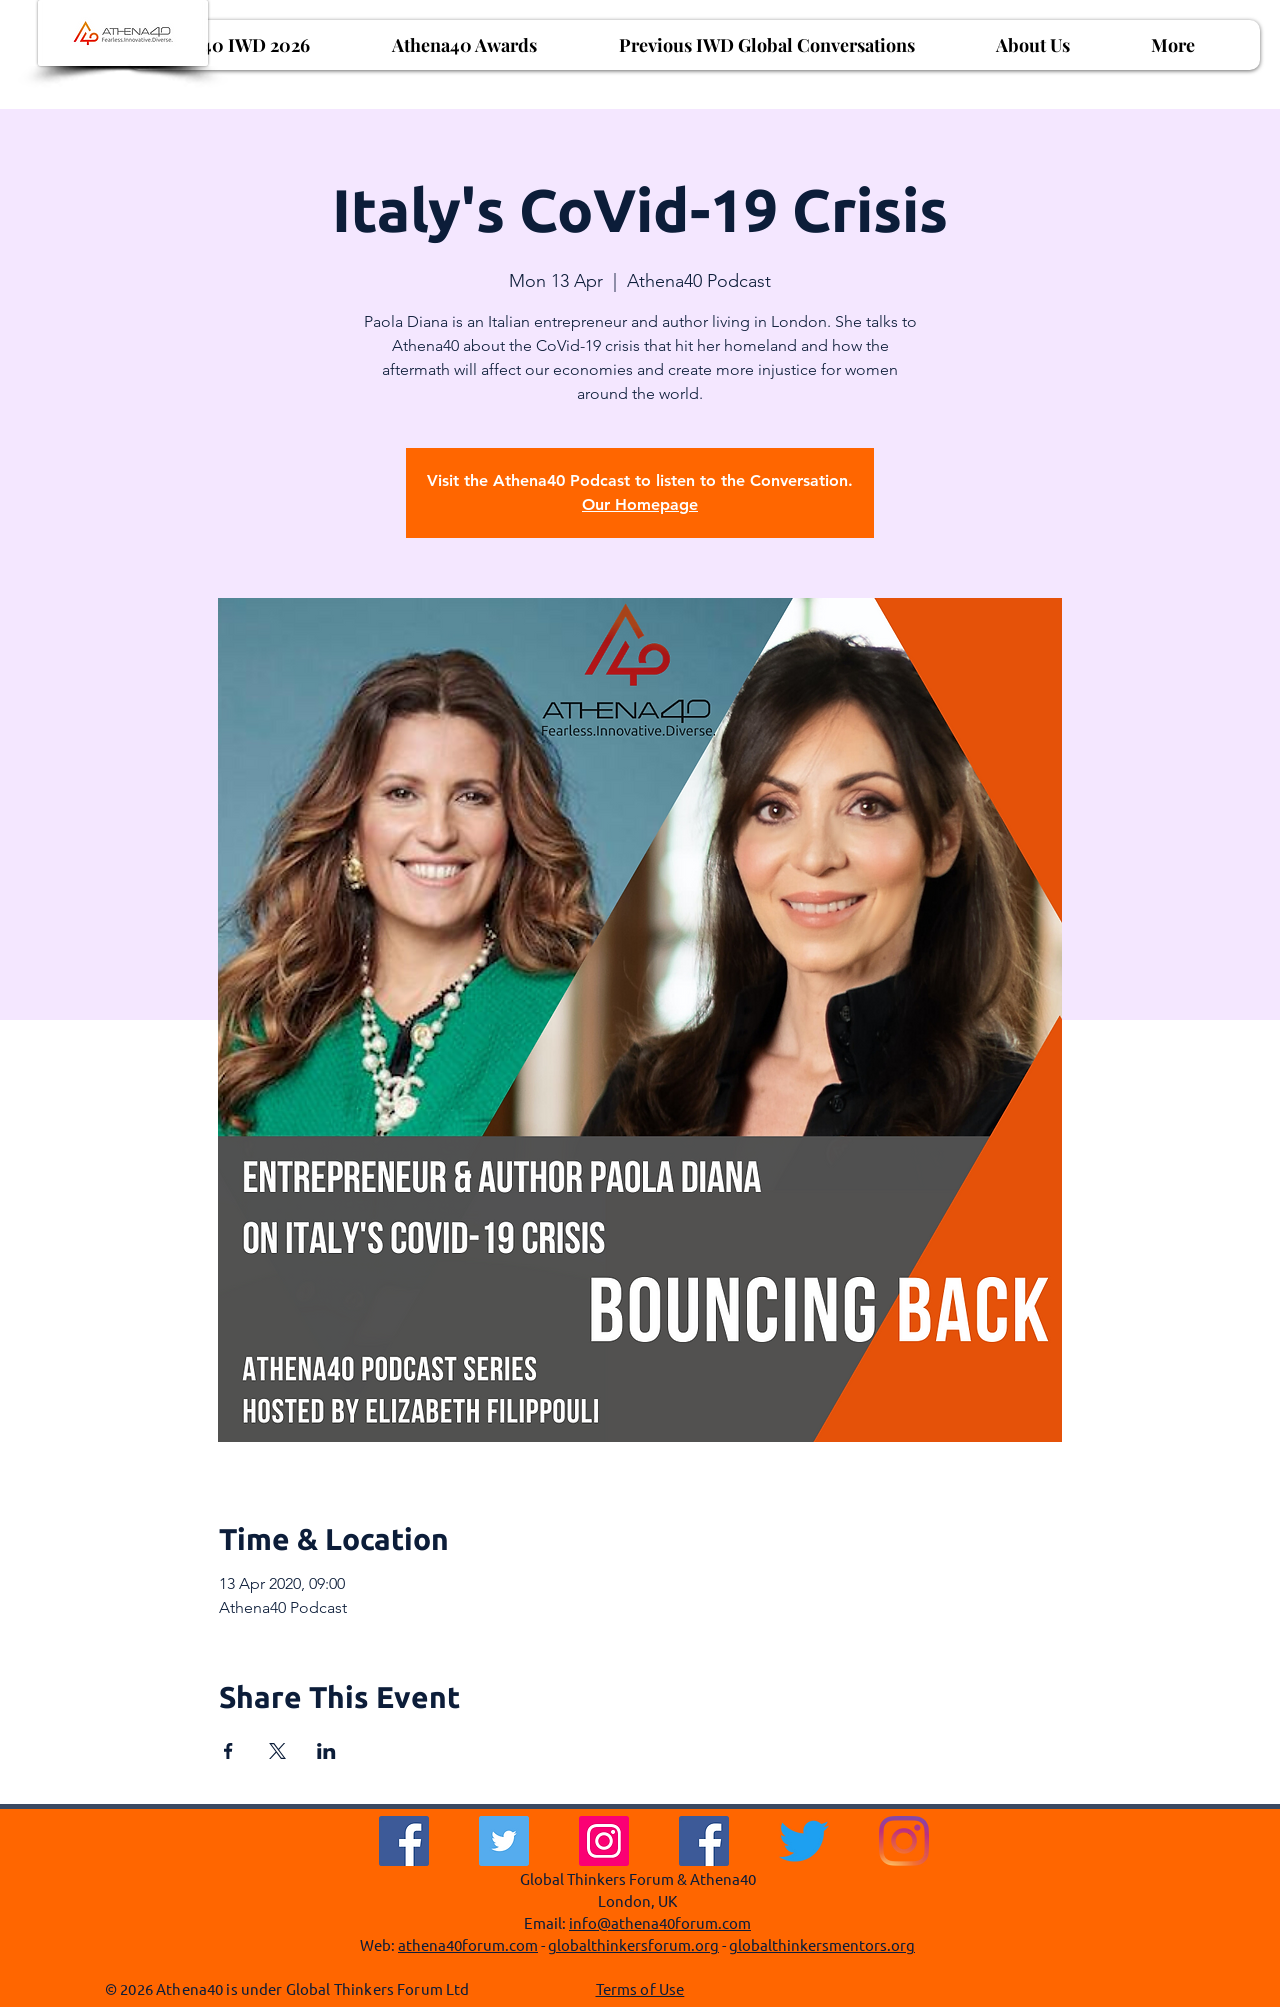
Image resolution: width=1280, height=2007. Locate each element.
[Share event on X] (277, 1751)
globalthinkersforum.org (633, 1944)
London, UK (637, 1900)
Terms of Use (640, 1988)
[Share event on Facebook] (228, 1751)
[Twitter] (504, 1841)
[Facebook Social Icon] (704, 1841)
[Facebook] (404, 1841)
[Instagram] (604, 1841)
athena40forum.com (468, 1944)
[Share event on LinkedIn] (326, 1751)
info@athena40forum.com (660, 1922)
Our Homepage (640, 504)
